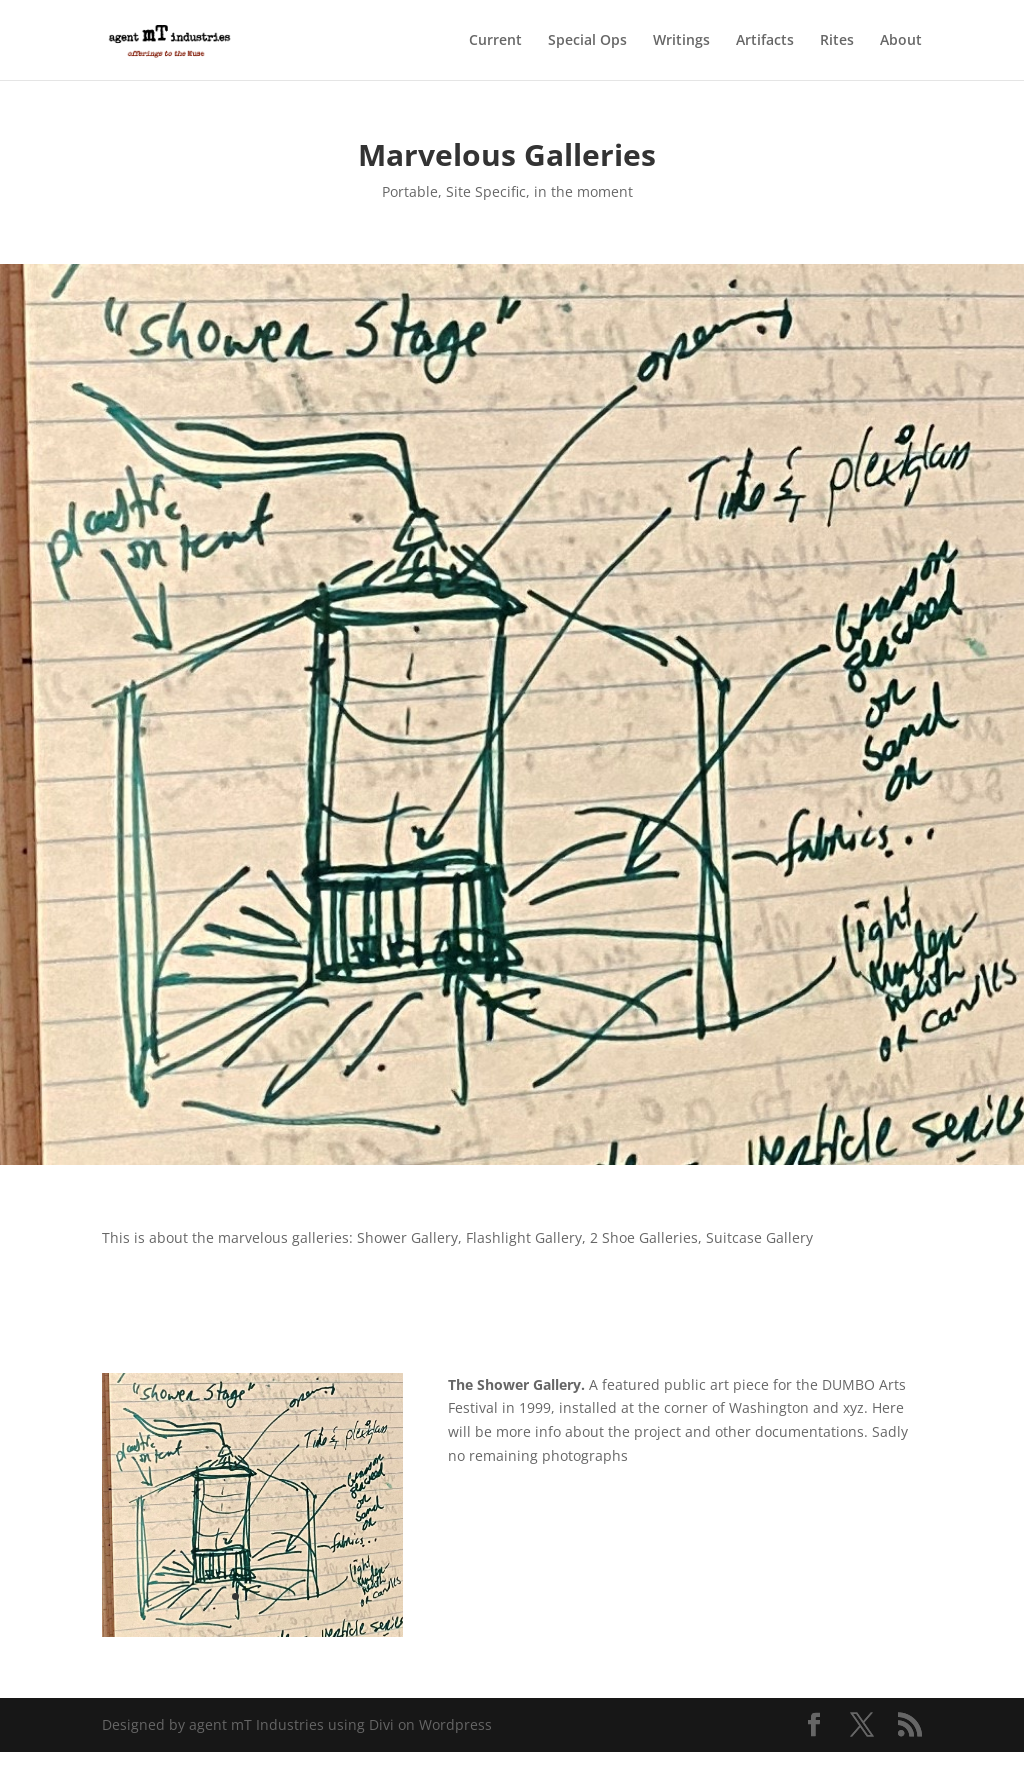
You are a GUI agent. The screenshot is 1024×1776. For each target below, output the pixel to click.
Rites (837, 41)
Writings (681, 41)
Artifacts (765, 41)
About (901, 41)
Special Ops (587, 41)
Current (495, 41)
